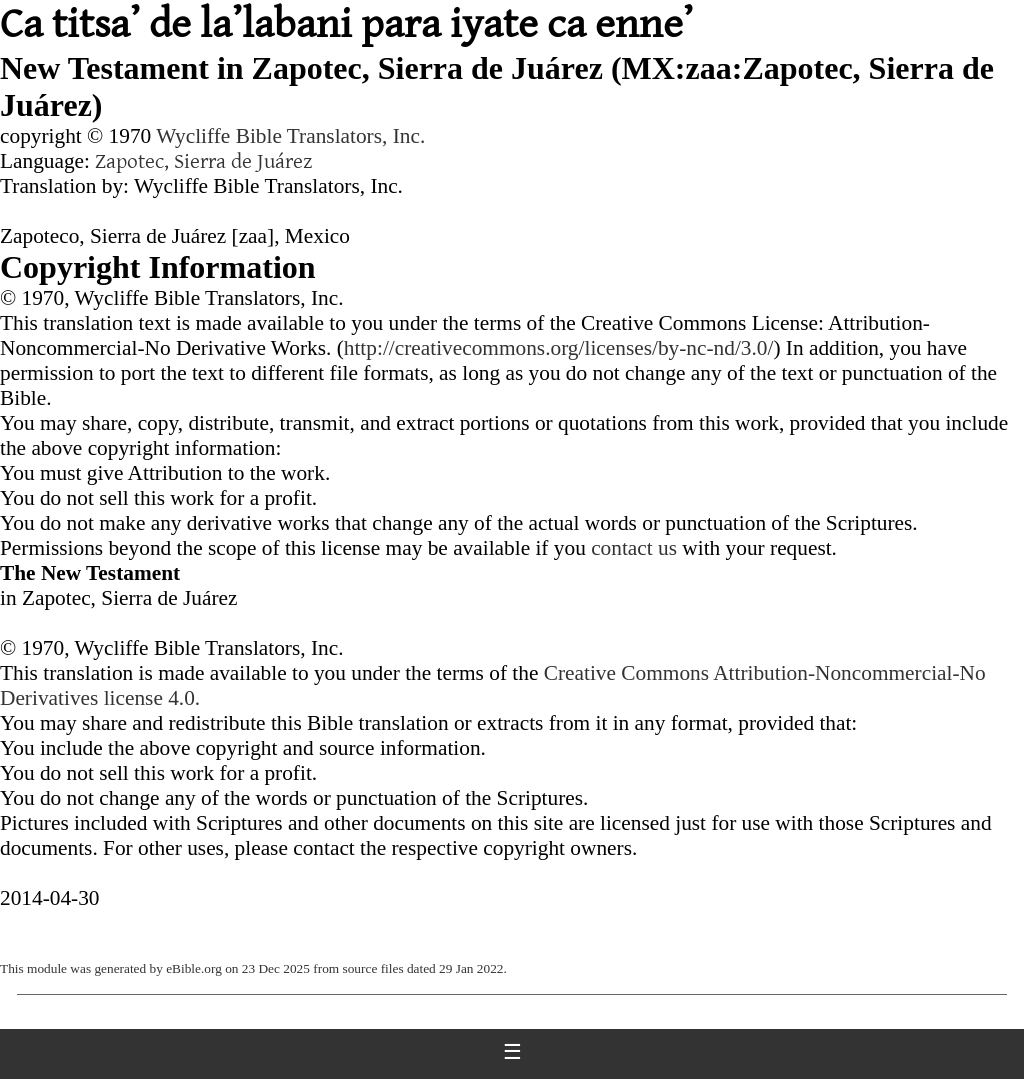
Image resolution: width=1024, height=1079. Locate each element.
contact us (634, 548)
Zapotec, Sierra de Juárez (203, 161)
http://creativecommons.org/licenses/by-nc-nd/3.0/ (559, 348)
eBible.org (194, 968)
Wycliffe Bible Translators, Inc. (290, 136)
